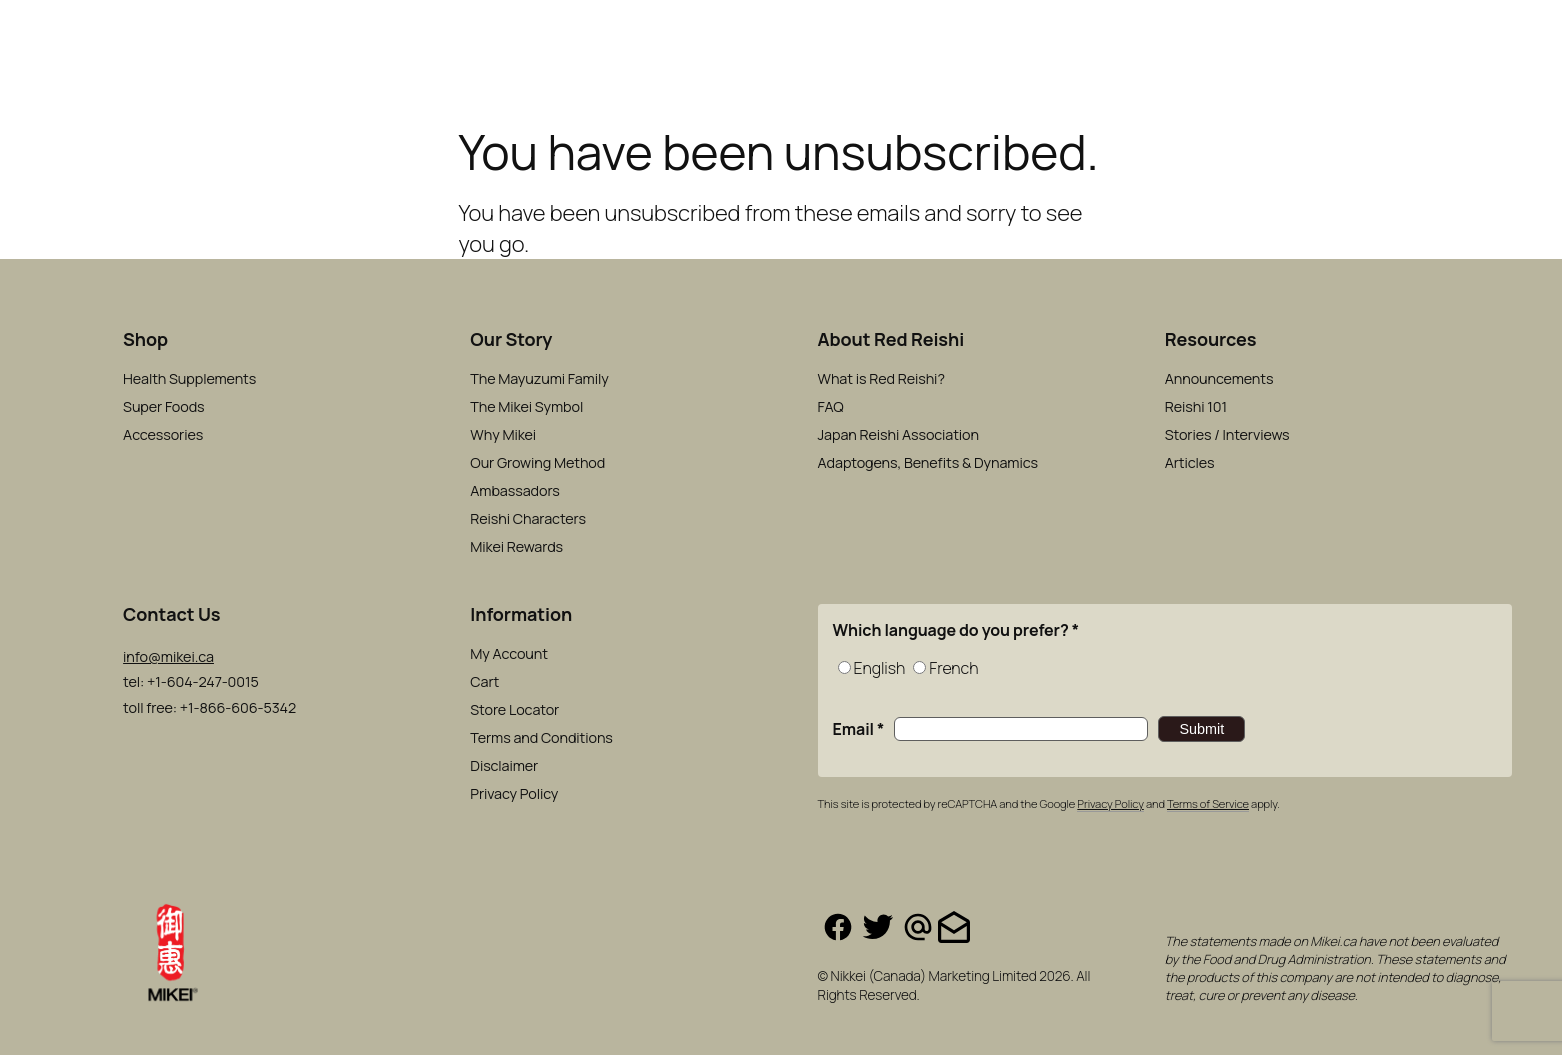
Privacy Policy (1110, 803)
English (880, 668)
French (953, 668)
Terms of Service (1208, 803)
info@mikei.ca (168, 656)
